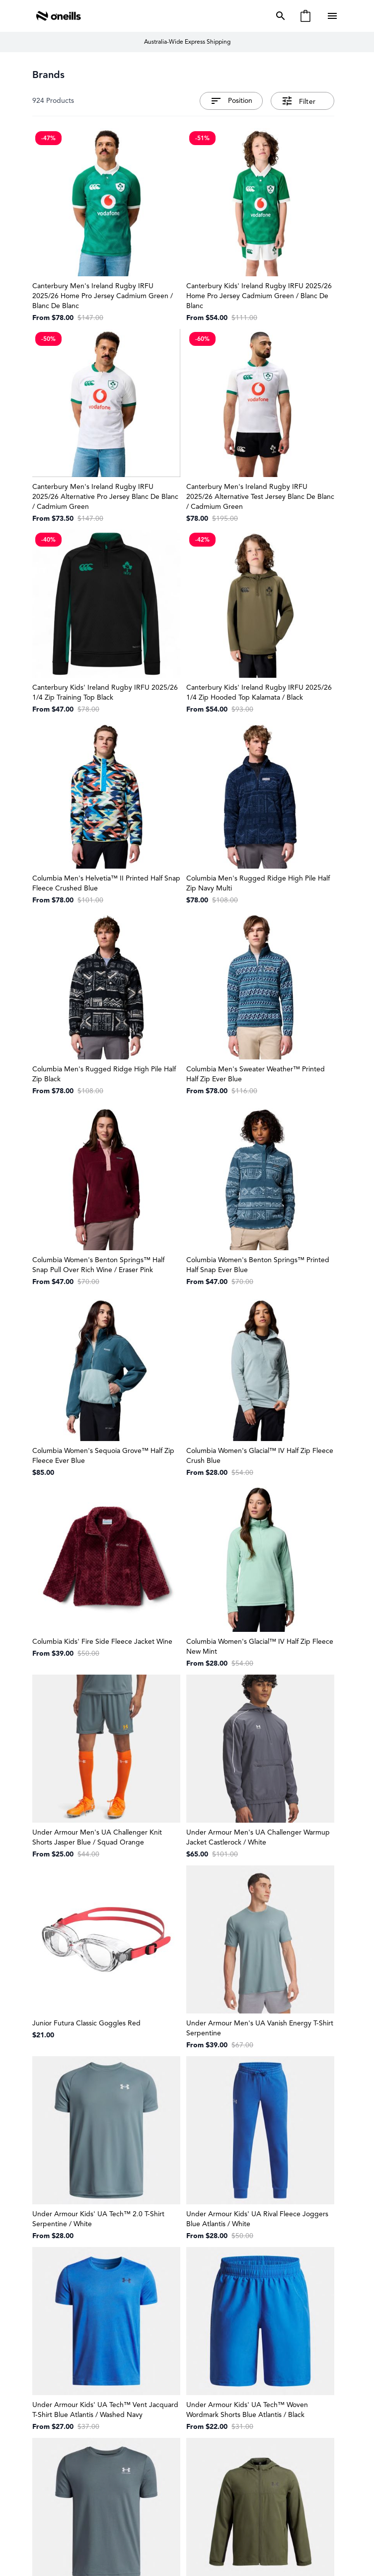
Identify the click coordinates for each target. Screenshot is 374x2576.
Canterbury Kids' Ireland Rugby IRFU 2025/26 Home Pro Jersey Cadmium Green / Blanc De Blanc (259, 296)
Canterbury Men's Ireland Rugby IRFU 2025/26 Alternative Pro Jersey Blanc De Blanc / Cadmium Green (105, 497)
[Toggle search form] (279, 16)
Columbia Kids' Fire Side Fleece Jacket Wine (102, 1641)
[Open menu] (333, 16)
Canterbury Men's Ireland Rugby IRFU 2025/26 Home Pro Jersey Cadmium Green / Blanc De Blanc (102, 296)
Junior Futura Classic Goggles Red (86, 2023)
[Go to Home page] (58, 16)
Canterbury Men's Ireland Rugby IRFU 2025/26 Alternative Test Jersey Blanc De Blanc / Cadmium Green (260, 497)
